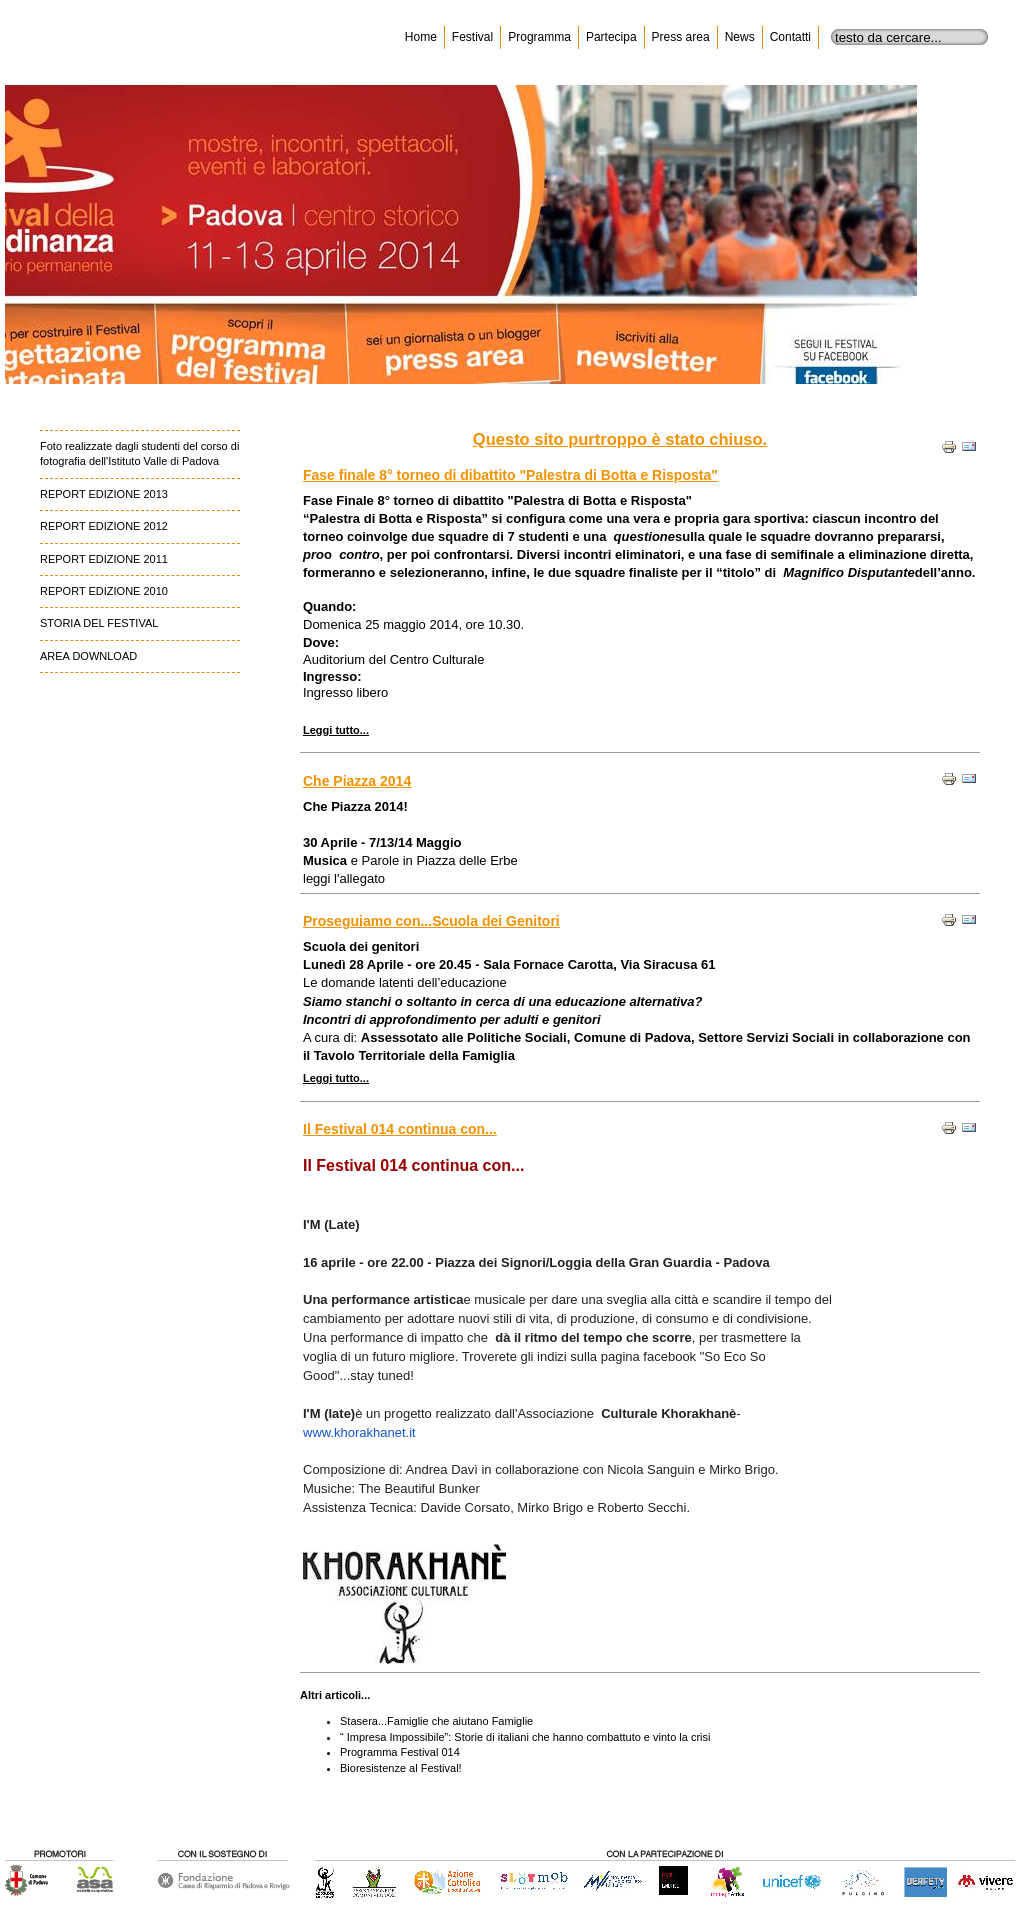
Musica (325, 860)
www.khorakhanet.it (359, 1432)
